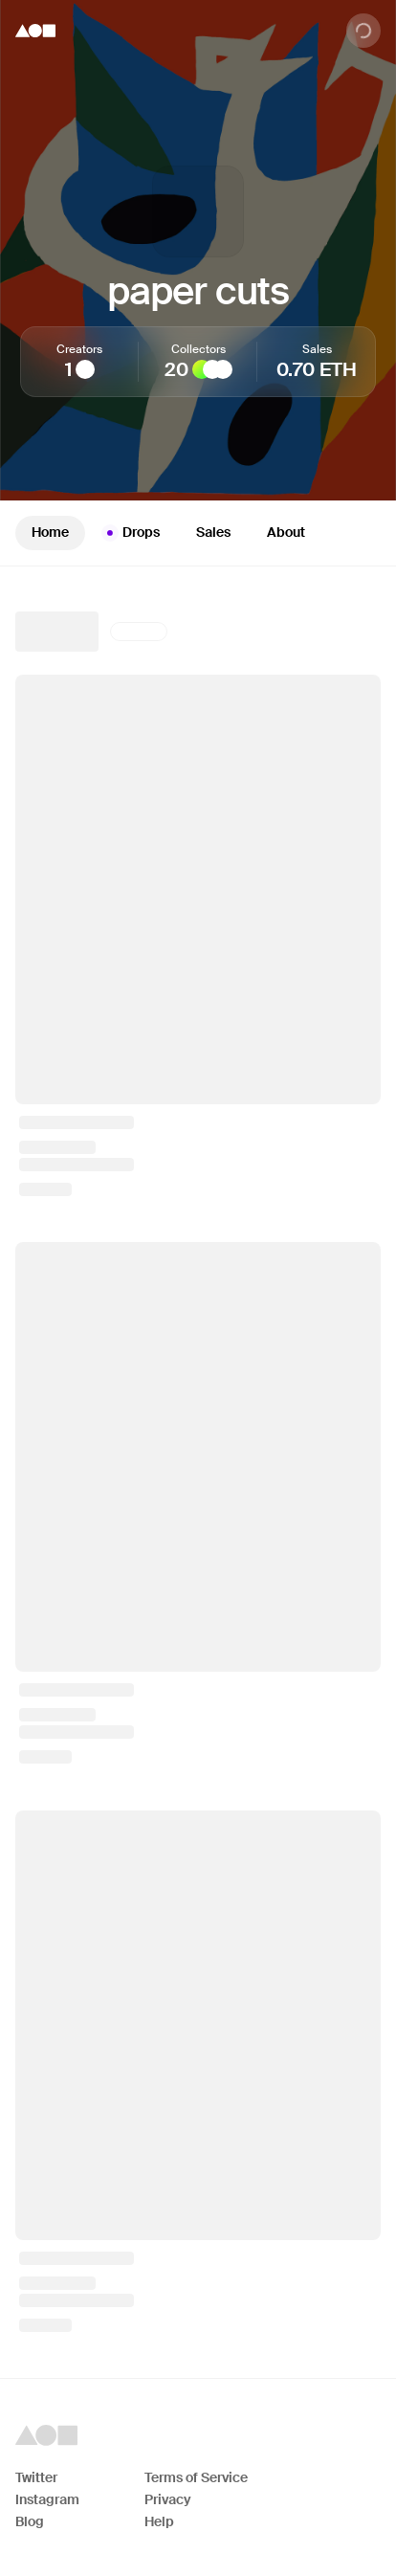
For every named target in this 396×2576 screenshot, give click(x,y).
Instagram (47, 2499)
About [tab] (286, 532)
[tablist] (198, 533)
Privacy (167, 2499)
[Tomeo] (85, 369)
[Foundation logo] (35, 30)
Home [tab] (50, 532)
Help (159, 2521)
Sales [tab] (213, 532)
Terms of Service (196, 2477)
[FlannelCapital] (222, 369)
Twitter (36, 2477)
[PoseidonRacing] (212, 369)
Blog (29, 2521)
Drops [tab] (130, 532)
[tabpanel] (198, 1472)
